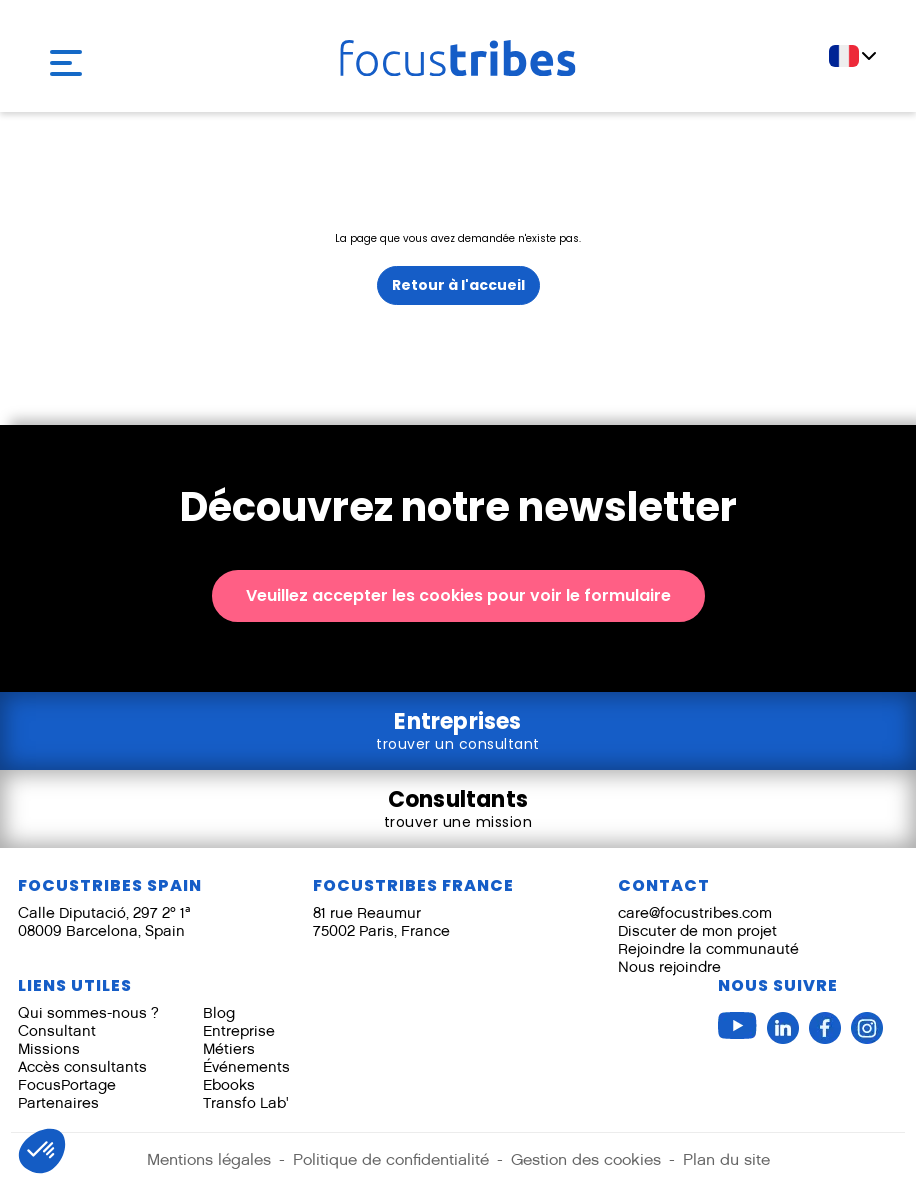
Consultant (57, 1030)
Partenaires (58, 1102)
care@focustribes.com (695, 912)
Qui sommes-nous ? (88, 1012)
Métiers (229, 1048)
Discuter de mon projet (697, 930)
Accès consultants (82, 1066)
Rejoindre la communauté (708, 948)
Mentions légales (209, 1159)
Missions (49, 1048)
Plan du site (726, 1159)
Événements (246, 1066)
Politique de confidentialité (391, 1159)
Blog (219, 1012)
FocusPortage (67, 1084)
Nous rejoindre (669, 966)
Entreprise (239, 1030)
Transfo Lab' (246, 1102)
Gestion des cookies (586, 1159)
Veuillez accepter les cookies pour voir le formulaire (458, 595)
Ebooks (229, 1084)
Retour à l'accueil (458, 285)
